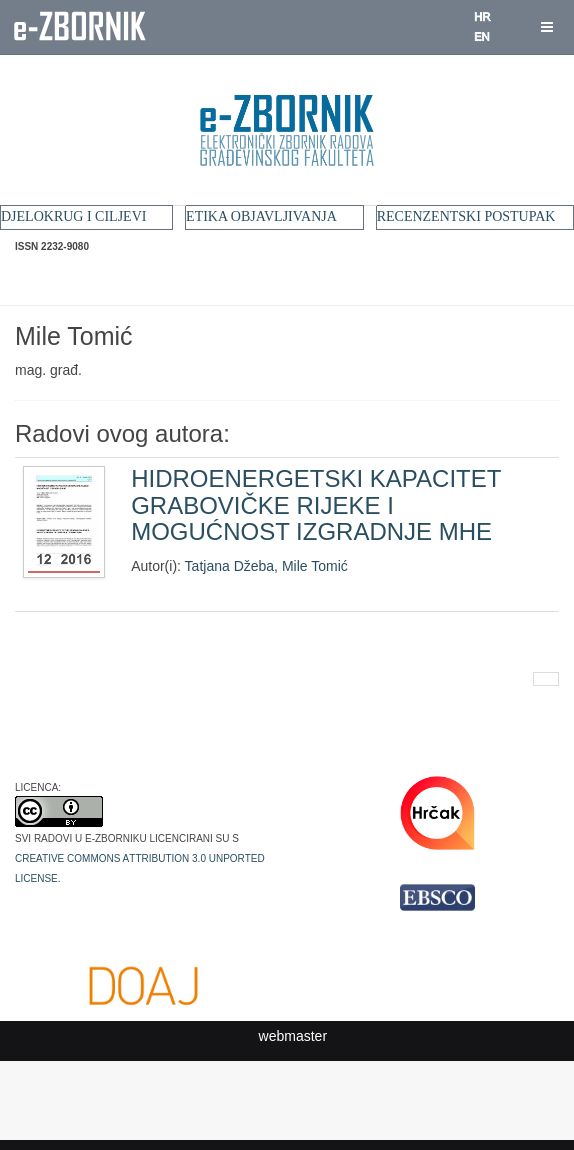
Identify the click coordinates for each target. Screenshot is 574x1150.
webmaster (293, 1036)
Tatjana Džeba (230, 566)
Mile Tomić (315, 566)
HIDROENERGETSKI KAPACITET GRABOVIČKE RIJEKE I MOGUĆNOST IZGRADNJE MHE (316, 505)
